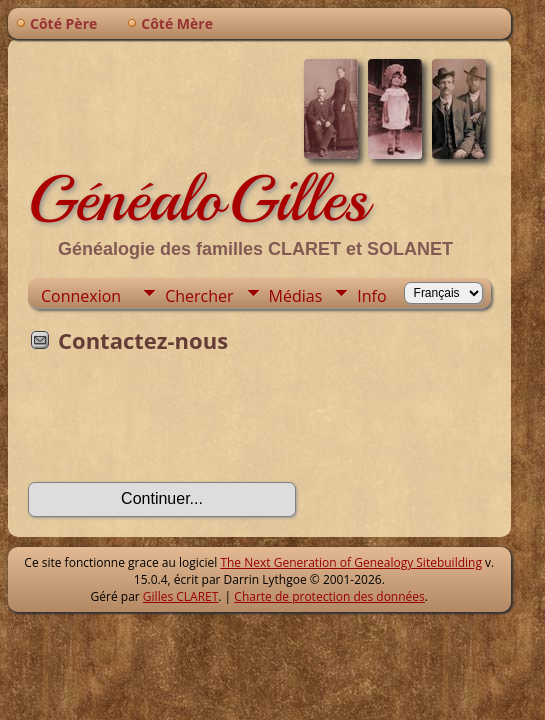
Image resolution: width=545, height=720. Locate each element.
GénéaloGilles (198, 199)
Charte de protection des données (329, 596)
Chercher (199, 296)
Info (371, 296)
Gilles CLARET (180, 596)
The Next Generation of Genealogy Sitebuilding (351, 562)
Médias (296, 296)
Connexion (81, 296)
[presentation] (180, 424)
